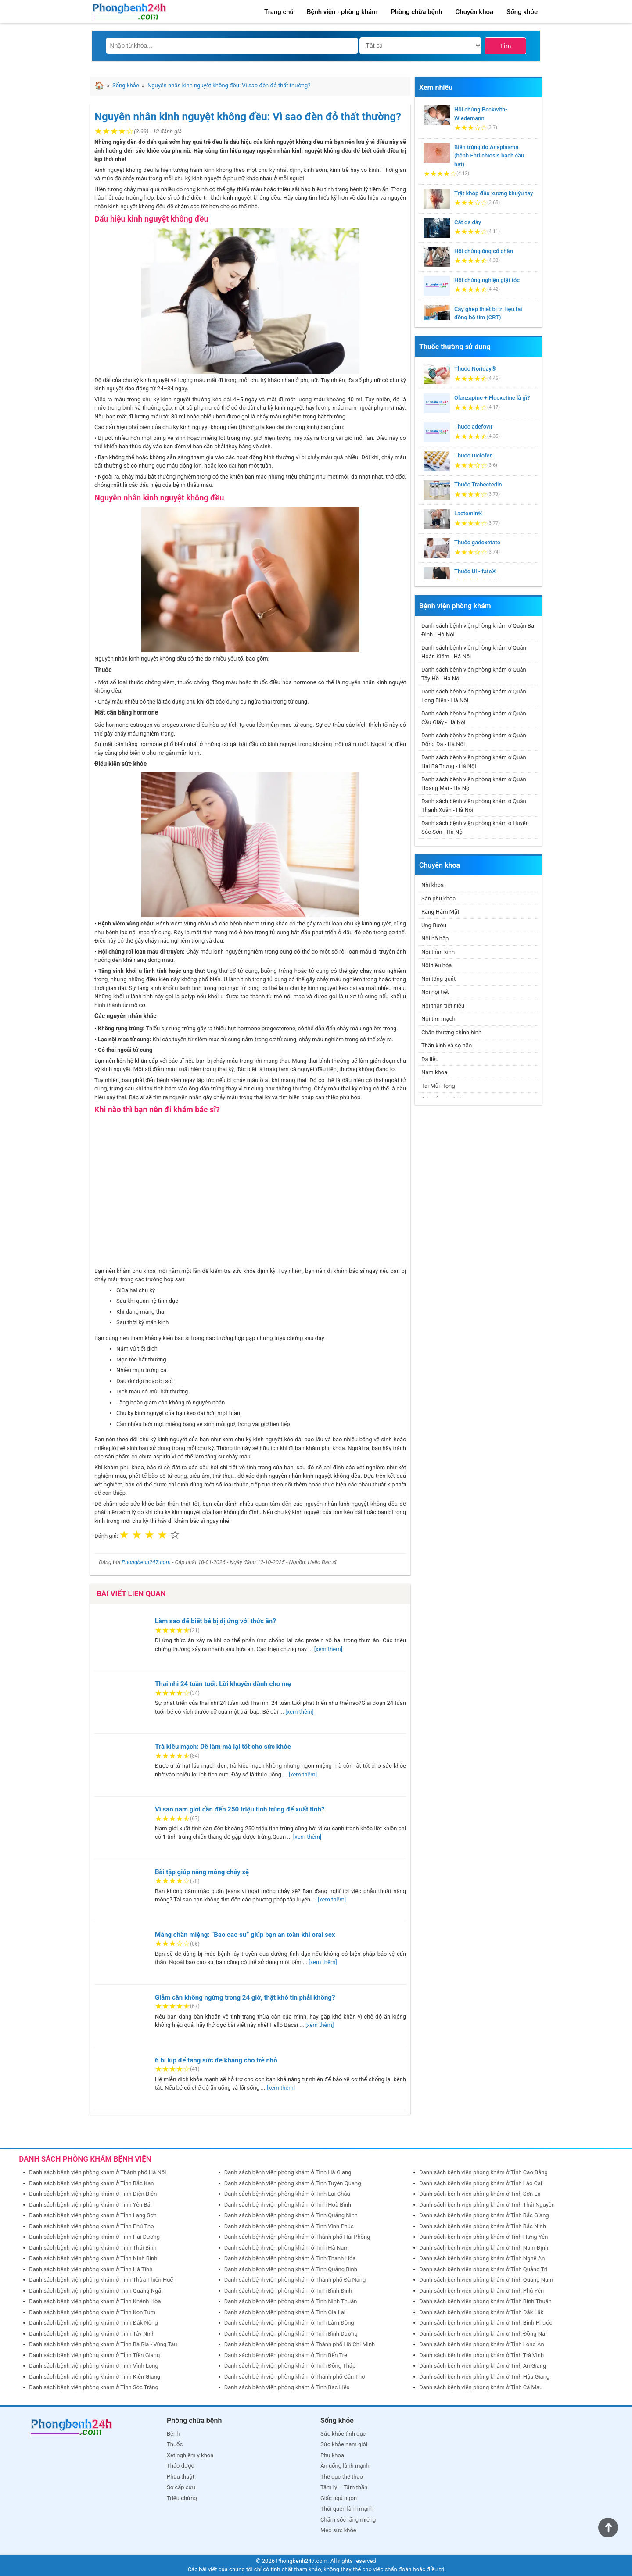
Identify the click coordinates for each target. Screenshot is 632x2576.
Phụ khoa (332, 2455)
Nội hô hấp (435, 938)
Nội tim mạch (438, 1018)
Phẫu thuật (180, 2476)
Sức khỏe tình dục (343, 2433)
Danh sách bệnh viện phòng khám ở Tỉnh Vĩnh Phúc (289, 2226)
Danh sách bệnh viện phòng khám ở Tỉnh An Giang (482, 2365)
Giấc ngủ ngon (338, 2498)
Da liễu (429, 1059)
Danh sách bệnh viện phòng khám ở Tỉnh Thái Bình (92, 2247)
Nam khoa (434, 1072)
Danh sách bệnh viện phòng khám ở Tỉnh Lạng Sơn (93, 2215)
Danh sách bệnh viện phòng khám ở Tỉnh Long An (481, 2344)
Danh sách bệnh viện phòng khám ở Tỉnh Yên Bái (90, 2204)
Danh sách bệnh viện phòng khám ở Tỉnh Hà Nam (286, 2247)
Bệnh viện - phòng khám (342, 12)
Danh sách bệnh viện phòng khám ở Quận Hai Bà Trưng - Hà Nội (473, 761)
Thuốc (175, 2444)
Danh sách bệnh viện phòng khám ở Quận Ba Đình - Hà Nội (477, 630)
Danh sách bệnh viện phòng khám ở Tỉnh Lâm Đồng (289, 2322)
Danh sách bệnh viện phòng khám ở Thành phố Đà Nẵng (295, 2279)
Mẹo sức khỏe (338, 2530)
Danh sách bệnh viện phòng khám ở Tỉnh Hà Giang (288, 2172)
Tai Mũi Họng (438, 1086)
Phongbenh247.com (146, 1562)
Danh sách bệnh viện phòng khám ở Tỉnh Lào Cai (480, 2183)
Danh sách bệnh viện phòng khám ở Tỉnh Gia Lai (284, 2312)
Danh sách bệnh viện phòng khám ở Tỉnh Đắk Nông (93, 2322)
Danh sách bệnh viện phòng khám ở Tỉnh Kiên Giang (94, 2376)
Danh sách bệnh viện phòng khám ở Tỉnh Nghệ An (482, 2258)
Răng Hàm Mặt (440, 911)
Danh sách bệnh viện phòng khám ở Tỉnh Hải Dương (94, 2236)
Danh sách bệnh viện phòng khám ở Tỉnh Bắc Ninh (482, 2226)
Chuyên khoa (475, 12)
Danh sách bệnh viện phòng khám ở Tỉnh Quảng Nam (486, 2279)
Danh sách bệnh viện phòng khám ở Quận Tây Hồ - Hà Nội (473, 674)
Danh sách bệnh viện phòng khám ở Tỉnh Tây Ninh (92, 2333)
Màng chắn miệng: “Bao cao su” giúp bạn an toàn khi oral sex (245, 1935)
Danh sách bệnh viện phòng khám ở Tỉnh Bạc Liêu (287, 2387)
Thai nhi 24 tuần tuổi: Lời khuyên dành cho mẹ (223, 1684)
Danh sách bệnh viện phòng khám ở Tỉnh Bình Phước (485, 2322)
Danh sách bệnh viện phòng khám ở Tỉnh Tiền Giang (94, 2355)
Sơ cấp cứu (181, 2487)
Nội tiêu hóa (436, 965)
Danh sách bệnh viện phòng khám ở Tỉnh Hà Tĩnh (90, 2269)
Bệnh (173, 2433)
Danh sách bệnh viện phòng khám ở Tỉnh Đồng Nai (482, 2333)
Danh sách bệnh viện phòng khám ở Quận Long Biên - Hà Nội (473, 696)
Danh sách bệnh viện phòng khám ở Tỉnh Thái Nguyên (487, 2204)
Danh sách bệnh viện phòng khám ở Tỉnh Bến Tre (285, 2355)
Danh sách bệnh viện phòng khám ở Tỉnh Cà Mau (480, 2387)
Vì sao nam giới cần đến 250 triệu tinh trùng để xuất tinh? (239, 1809)
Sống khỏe (522, 12)
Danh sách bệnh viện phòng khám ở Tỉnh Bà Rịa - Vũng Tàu (103, 2344)
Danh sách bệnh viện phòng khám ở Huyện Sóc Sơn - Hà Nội (475, 827)
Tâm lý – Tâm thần (343, 2487)
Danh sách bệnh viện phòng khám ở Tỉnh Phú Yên (481, 2290)
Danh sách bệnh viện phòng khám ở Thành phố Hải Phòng (297, 2236)
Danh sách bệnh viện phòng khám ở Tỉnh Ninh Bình (93, 2258)
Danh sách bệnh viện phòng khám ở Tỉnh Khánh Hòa (95, 2301)
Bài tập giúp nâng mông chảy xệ (202, 1872)
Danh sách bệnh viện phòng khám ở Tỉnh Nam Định (483, 2247)
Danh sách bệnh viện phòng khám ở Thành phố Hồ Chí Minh (299, 2344)
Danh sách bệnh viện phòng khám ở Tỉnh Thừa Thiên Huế (101, 2279)
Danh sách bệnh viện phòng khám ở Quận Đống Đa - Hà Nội (473, 739)
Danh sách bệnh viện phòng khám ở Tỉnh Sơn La (479, 2193)
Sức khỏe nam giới (343, 2444)
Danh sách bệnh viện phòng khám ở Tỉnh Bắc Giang (484, 2215)
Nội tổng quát (438, 978)
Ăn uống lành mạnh (345, 2465)
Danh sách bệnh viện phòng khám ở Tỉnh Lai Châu (287, 2193)
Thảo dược (180, 2465)
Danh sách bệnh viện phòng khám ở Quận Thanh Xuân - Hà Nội (473, 805)
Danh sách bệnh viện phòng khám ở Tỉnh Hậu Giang (484, 2376)
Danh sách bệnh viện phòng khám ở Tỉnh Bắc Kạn (91, 2183)
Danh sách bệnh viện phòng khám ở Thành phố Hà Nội (97, 2172)
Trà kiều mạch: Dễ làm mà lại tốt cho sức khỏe (223, 1747)
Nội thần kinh (438, 952)
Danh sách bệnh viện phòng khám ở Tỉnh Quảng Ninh (291, 2215)
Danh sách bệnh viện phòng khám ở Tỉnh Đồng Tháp (290, 2365)
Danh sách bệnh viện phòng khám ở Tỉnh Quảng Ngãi (95, 2290)
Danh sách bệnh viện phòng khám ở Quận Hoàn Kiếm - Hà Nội (473, 652)
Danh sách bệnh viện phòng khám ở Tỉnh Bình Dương (291, 2333)
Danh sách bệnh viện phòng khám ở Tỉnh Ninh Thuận (290, 2301)
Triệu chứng (182, 2498)
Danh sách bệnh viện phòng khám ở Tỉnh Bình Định (288, 2290)
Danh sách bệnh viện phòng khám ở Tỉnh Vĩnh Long (93, 2365)
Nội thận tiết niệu (442, 1005)
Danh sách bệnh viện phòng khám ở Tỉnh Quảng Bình (290, 2269)
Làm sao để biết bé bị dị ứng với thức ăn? (215, 1621)
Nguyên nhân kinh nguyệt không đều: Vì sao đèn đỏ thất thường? (247, 117)
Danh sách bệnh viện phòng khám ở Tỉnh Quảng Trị (483, 2269)
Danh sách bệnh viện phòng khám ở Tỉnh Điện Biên (93, 2193)
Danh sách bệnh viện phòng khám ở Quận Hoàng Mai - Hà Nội (473, 783)
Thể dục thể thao (341, 2476)
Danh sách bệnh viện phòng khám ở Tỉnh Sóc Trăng (93, 2387)
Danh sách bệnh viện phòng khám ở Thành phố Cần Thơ (294, 2376)
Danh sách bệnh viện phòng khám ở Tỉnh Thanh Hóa (290, 2258)
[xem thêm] (328, 1649)
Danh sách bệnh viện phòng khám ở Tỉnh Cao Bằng (483, 2172)
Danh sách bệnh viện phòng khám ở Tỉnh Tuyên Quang (292, 2183)
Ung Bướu (433, 925)
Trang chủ (279, 12)
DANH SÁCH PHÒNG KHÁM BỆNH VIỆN (85, 2158)
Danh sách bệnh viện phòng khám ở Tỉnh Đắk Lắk (481, 2312)
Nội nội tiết (435, 992)
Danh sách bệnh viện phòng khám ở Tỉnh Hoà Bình (287, 2204)
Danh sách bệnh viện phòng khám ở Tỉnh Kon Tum (92, 2312)
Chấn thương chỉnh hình (451, 1032)
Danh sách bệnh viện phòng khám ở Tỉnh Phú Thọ (91, 2226)
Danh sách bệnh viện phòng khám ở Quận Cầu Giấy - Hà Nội (473, 717)
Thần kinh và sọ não (446, 1045)
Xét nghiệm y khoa (190, 2455)
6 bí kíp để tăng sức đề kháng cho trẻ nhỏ (216, 2060)
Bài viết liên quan (131, 1593)
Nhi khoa (432, 885)
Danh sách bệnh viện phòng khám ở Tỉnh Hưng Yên (483, 2236)
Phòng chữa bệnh (416, 12)
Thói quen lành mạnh (346, 2508)
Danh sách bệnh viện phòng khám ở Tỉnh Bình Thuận (485, 2301)
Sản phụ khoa (438, 898)
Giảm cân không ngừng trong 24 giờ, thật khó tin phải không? (245, 1997)
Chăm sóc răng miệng (348, 2519)
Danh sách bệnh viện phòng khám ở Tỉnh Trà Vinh (481, 2355)
